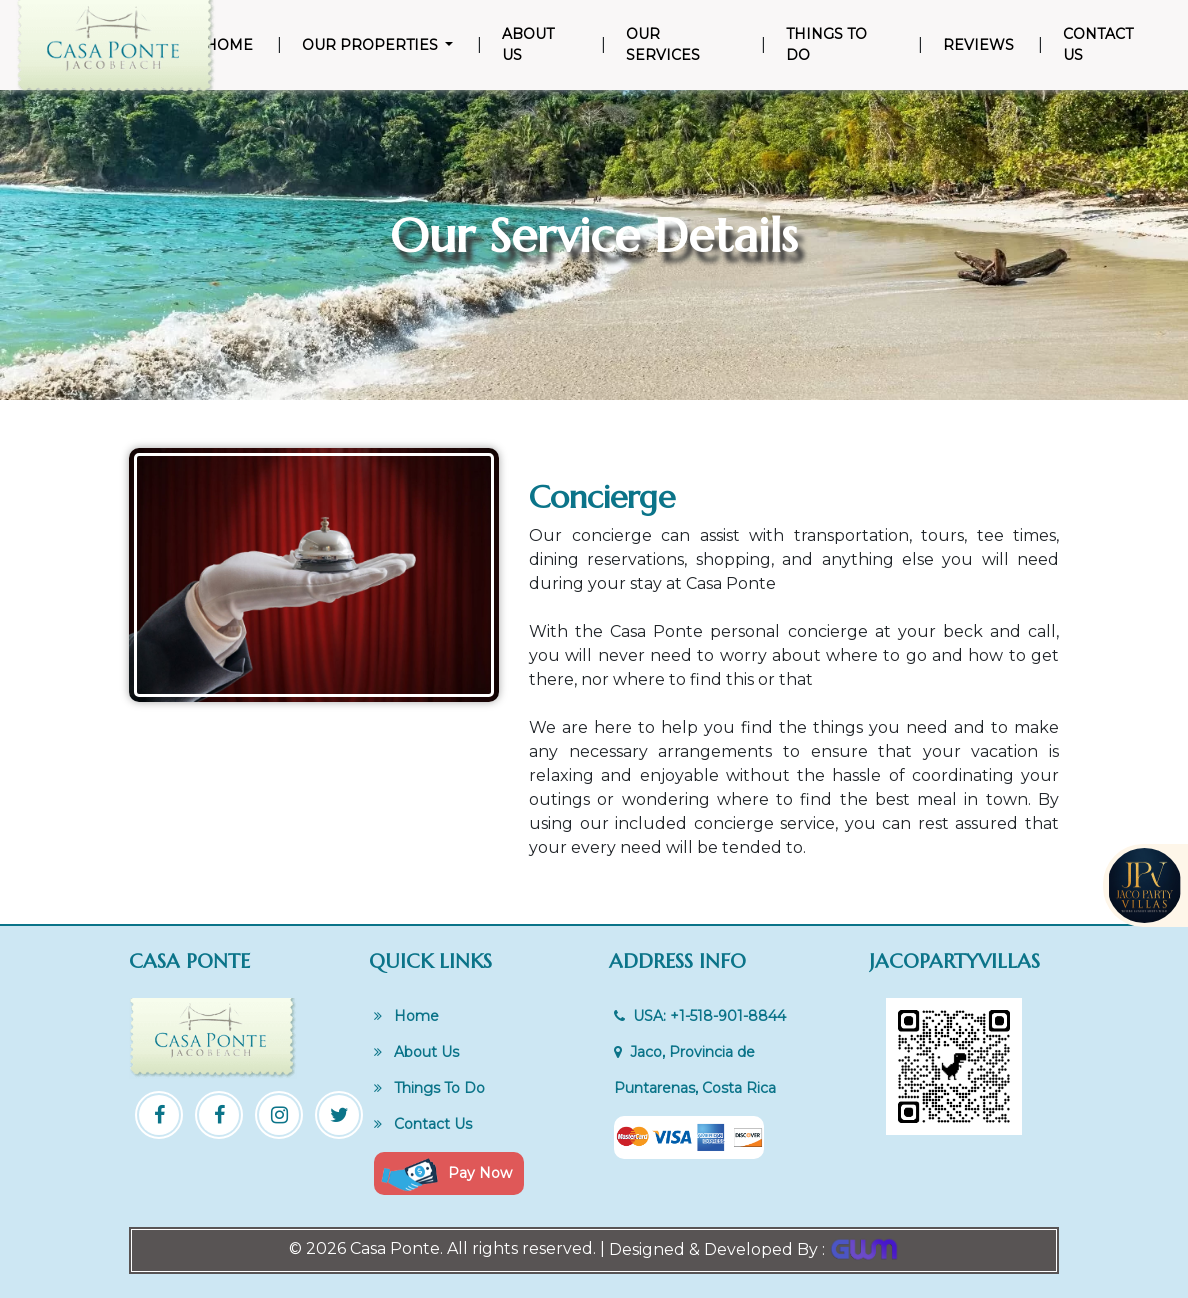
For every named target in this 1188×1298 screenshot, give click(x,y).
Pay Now (447, 1175)
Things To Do (826, 44)
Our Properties (372, 45)
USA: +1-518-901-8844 (700, 1016)
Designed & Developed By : (754, 1249)
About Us (528, 44)
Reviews (978, 45)
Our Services (663, 44)
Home (233, 44)
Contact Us (1098, 44)
